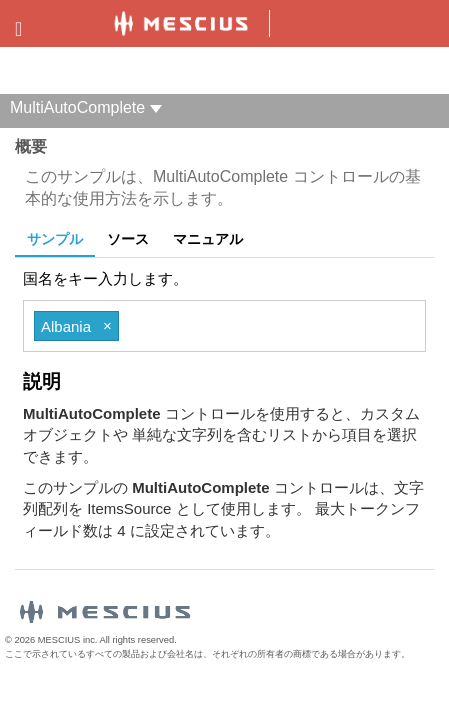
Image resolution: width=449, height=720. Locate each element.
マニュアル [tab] (208, 239)
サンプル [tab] (55, 239)
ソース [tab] (128, 239)
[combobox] (263, 326)
